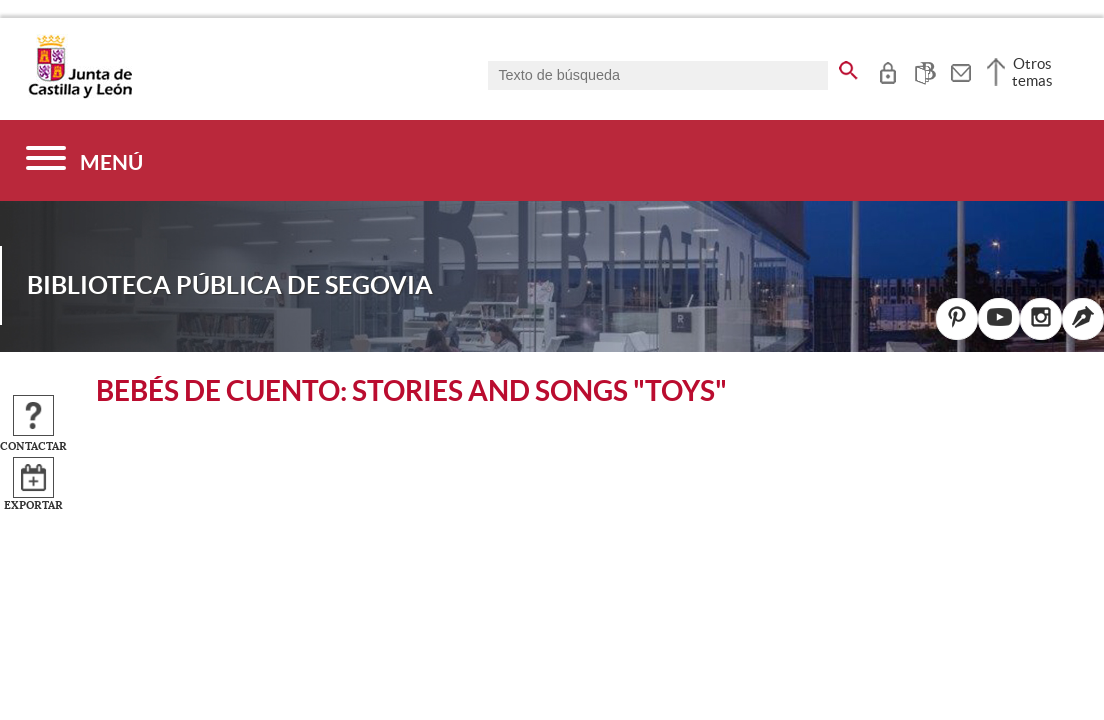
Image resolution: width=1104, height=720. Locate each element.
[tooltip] (887, 70)
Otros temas (1032, 72)
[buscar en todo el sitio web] (848, 67)
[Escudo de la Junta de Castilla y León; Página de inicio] (80, 94)
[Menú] (84, 160)
